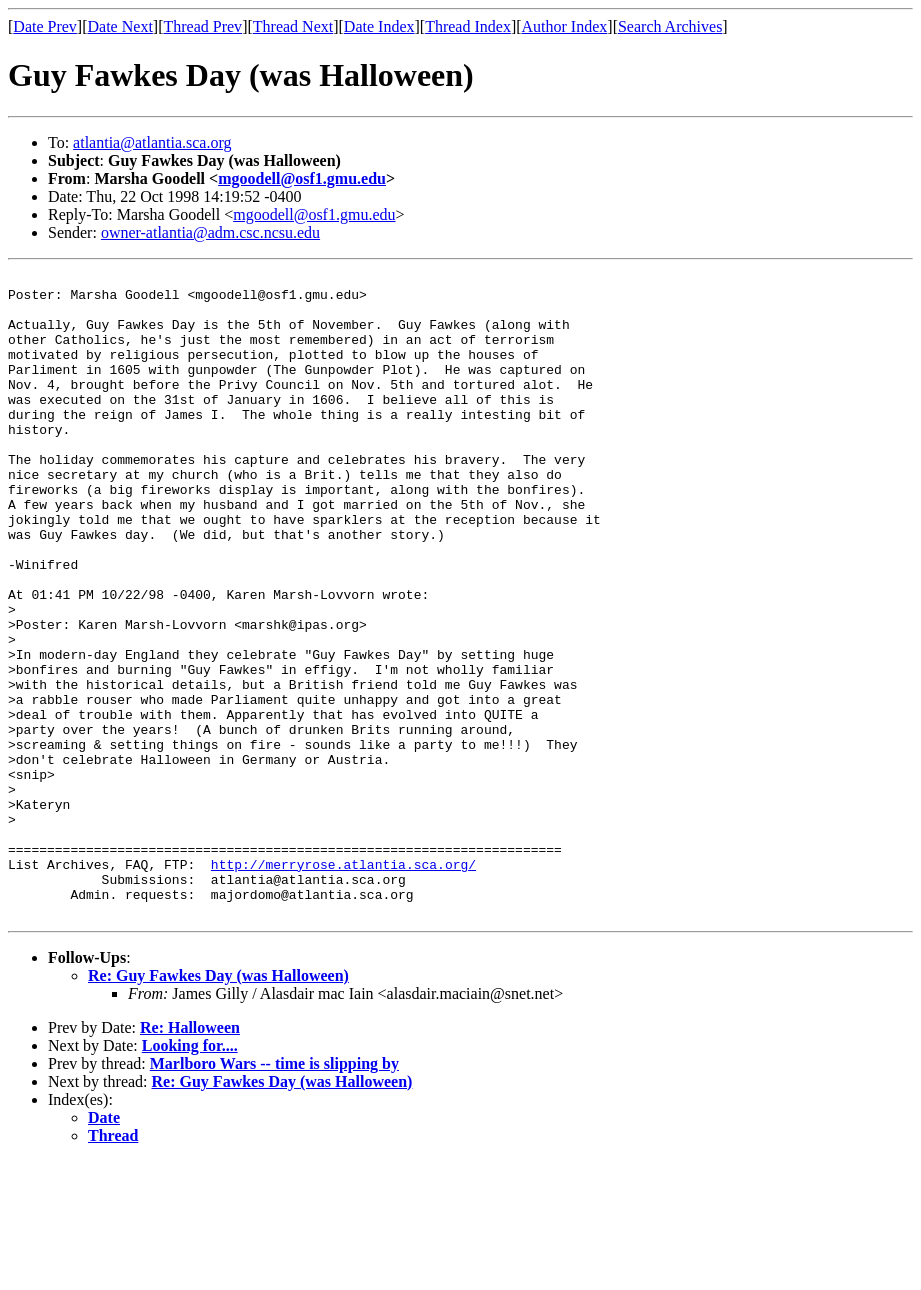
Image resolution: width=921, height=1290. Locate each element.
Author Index (565, 26)
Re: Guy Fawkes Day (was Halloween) (218, 1104)
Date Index (379, 26)
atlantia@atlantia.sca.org (152, 142)
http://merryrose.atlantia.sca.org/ (343, 984)
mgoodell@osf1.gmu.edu (302, 178)
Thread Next (293, 26)
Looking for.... (190, 1174)
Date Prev (45, 26)
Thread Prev (202, 26)
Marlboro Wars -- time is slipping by (274, 1192)
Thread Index (468, 26)
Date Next (120, 26)
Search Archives (670, 26)
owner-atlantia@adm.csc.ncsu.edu (210, 232)
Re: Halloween (190, 1156)
